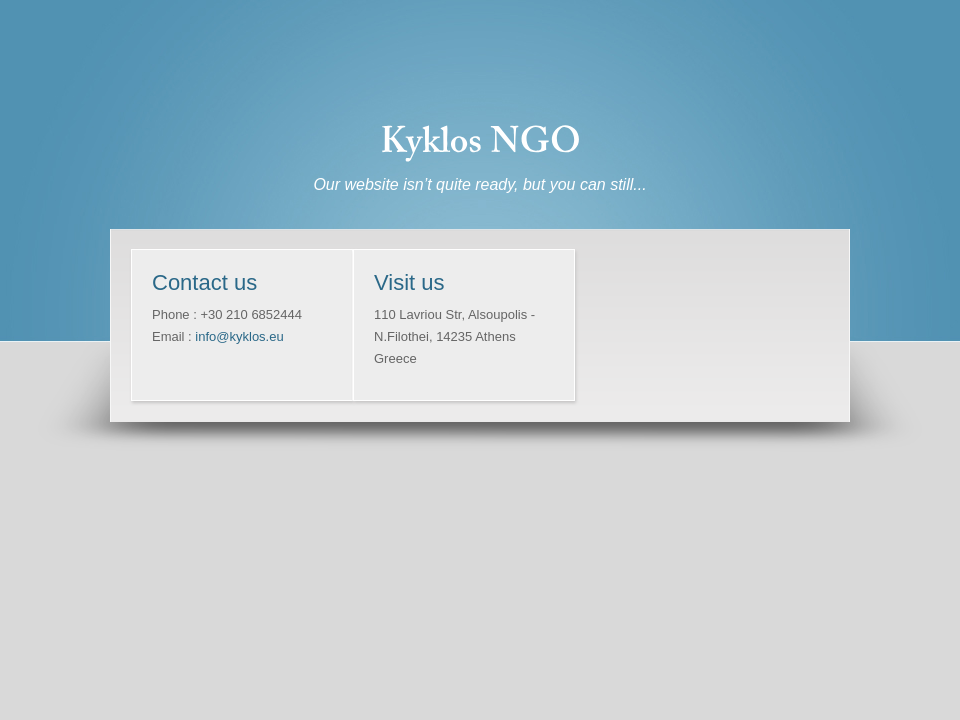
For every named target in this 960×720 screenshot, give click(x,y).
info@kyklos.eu (239, 336)
